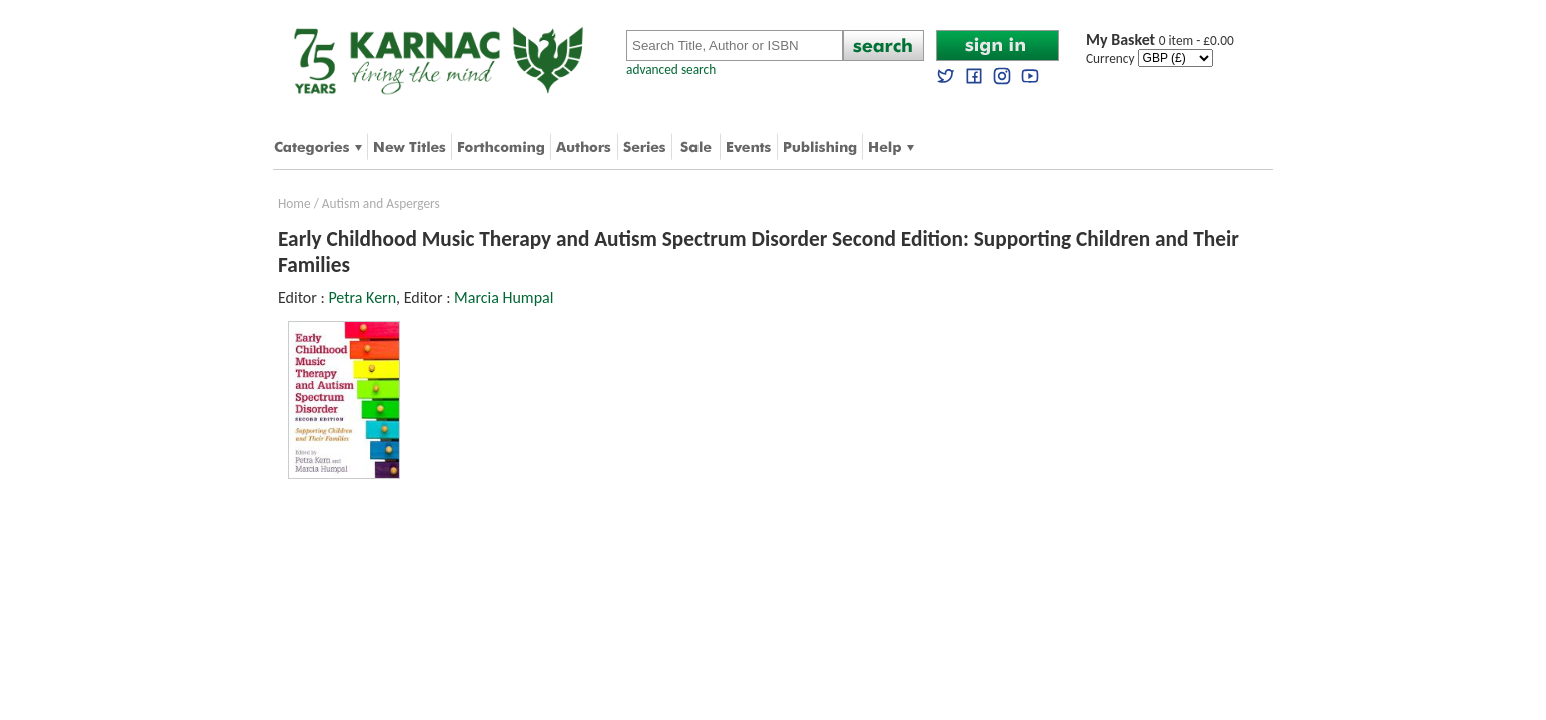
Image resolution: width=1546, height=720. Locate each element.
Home (294, 203)
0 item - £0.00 (1160, 40)
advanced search (671, 69)
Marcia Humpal (503, 297)
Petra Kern (362, 297)
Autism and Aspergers (381, 203)
